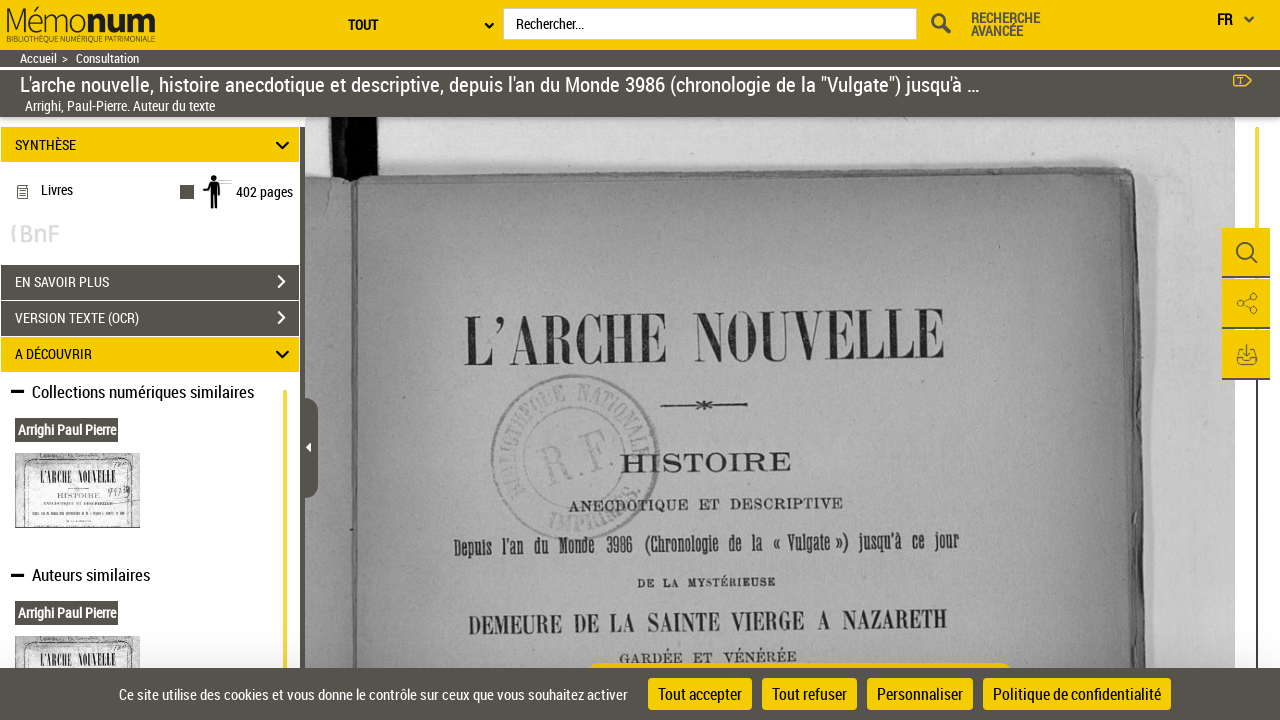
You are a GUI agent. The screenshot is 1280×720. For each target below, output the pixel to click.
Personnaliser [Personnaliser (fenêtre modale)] (920, 694)
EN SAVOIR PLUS (157, 282)
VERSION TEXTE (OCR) (157, 318)
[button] (1245, 253)
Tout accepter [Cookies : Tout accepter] (700, 694)
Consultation (107, 58)
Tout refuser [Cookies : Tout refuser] (809, 694)
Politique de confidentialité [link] (1077, 694)
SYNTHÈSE (155, 144)
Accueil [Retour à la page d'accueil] (38, 58)
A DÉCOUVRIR (155, 354)
